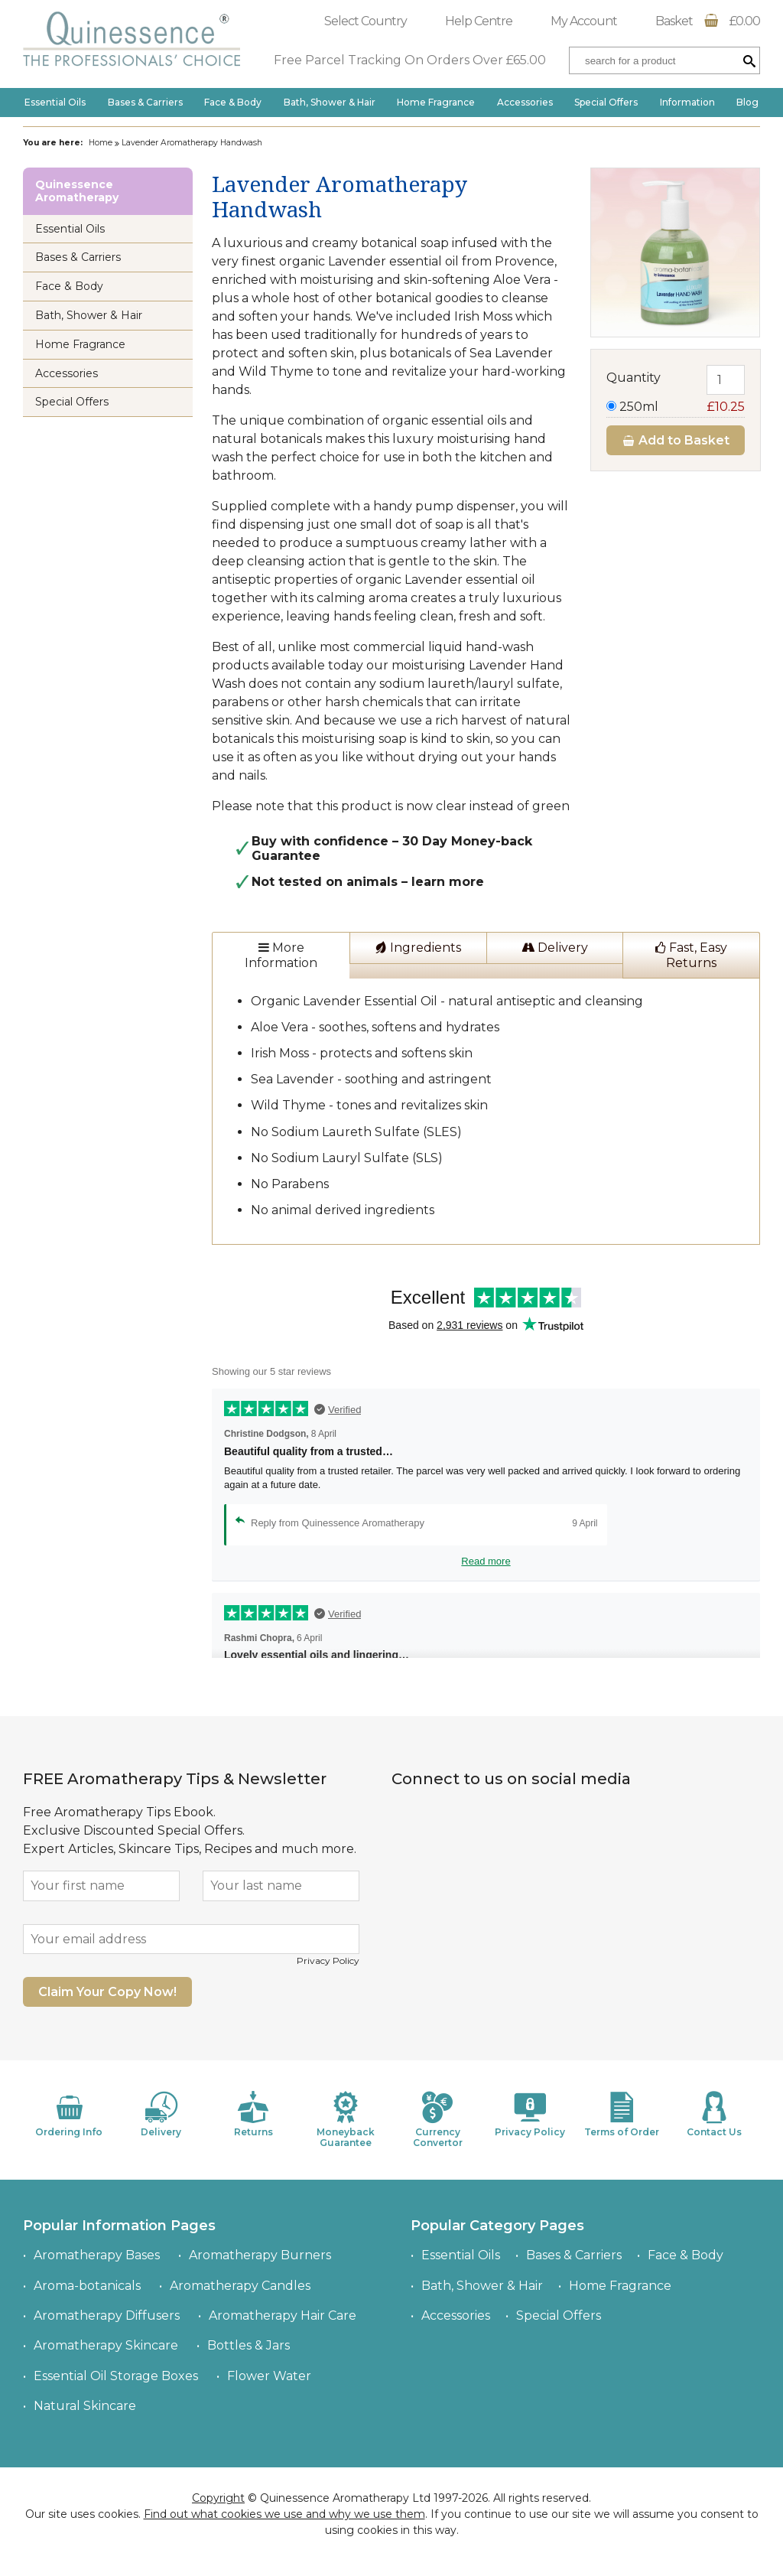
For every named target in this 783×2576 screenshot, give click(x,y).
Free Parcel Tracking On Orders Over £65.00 (410, 60)
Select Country (365, 21)
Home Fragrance (436, 102)
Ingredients (418, 947)
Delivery (554, 947)
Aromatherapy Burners (260, 2255)
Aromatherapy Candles (240, 2285)
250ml (675, 406)
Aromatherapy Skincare (106, 2345)
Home (100, 143)
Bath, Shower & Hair (329, 102)
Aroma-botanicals (87, 2285)
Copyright (218, 2498)
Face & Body (233, 102)
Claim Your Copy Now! (107, 1992)
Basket (707, 21)
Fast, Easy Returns (691, 954)
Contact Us (714, 2114)
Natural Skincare (85, 2406)
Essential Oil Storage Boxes (116, 2376)
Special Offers (606, 102)
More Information (281, 954)
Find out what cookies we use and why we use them (284, 2514)
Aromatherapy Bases (97, 2255)
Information (687, 102)
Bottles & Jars (248, 2345)
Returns (253, 2114)
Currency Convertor (437, 2119)
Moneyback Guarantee (345, 2119)
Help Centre (478, 21)
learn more (447, 881)
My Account (584, 21)
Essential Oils (55, 102)
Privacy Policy (328, 1960)
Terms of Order (621, 2114)
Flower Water (269, 2376)
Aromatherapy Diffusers (107, 2315)
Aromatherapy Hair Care (282, 2315)
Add (675, 440)
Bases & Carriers (145, 102)
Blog (747, 102)
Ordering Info (69, 2114)
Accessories (525, 102)
